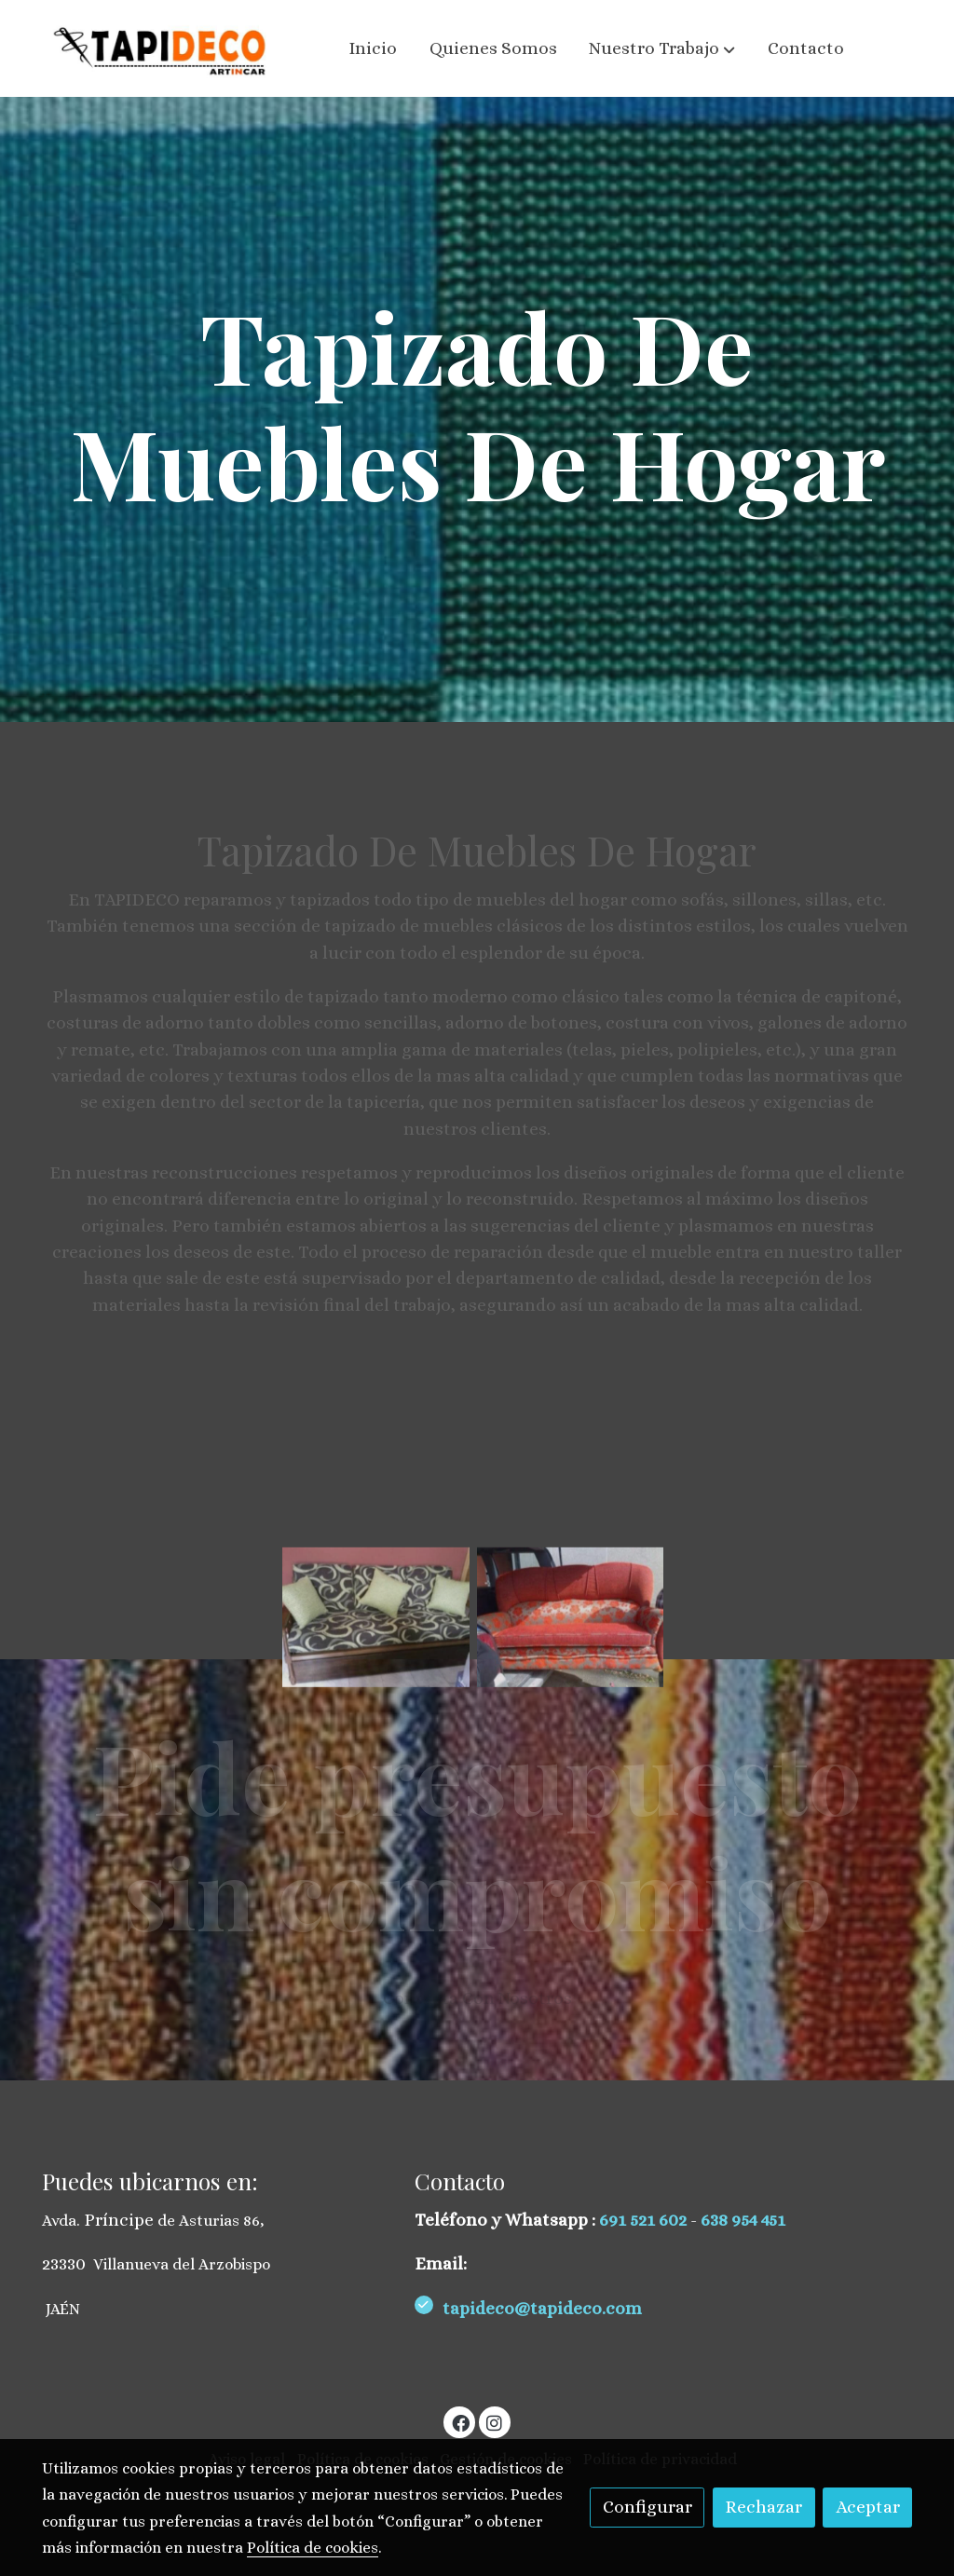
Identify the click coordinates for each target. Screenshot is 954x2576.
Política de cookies (312, 2547)
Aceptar (868, 2506)
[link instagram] (495, 2422)
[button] (662, 48)
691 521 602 (644, 2219)
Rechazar (763, 2506)
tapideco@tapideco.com (544, 2308)
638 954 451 (743, 2219)
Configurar (647, 2506)
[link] (161, 48)
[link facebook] (460, 2422)
